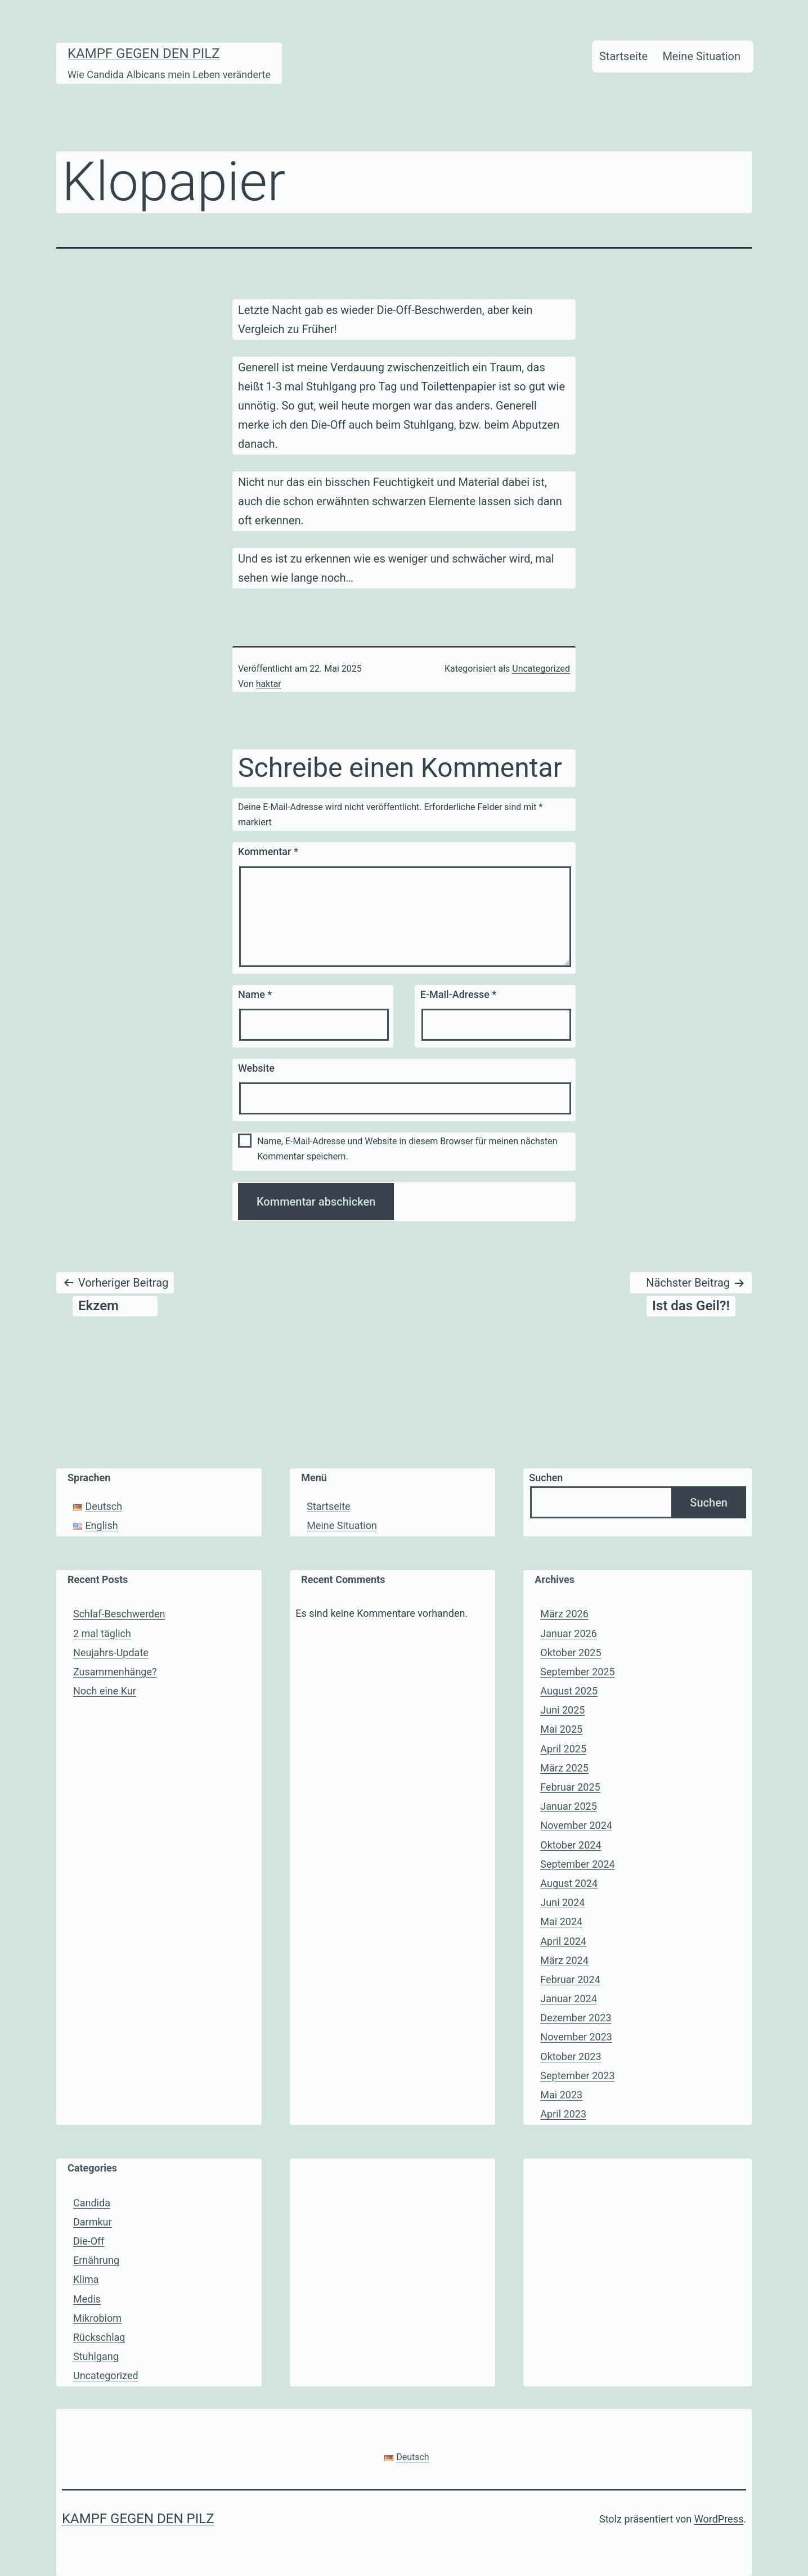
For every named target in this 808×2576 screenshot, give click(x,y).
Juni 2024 (562, 1902)
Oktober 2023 (570, 2056)
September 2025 (577, 1672)
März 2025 (564, 1768)
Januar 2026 (568, 1633)
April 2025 (563, 1749)
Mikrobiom (97, 2318)
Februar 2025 (570, 1787)
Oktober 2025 (570, 1652)
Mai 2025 (561, 1729)
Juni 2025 (562, 1710)
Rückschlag (99, 2337)
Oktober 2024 (570, 1845)
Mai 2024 (561, 1921)
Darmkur (92, 2222)
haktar (268, 683)
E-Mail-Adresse (458, 994)
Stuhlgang (96, 2356)
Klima (86, 2279)
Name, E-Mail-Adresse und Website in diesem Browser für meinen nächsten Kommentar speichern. (407, 1149)
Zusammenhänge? (114, 1672)
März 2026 (564, 1614)
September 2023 (577, 2076)
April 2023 (563, 2114)
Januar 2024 (568, 1998)
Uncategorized (541, 668)
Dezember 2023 (575, 2018)
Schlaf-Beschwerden (119, 1614)
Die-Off (89, 2241)
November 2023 (576, 2037)
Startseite (623, 56)
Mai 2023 (561, 2095)
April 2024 (563, 1941)
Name (255, 994)
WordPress (718, 2519)
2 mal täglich (102, 1633)
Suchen (546, 1477)
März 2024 (564, 1960)
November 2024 (576, 1825)
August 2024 (569, 1883)
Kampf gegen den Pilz (144, 53)
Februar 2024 (570, 1979)
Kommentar (268, 851)
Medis (87, 2299)
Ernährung (96, 2260)
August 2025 (569, 1691)
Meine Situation (701, 56)
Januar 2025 (568, 1806)
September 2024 (577, 1864)
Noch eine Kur (104, 1691)
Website (256, 1068)
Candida (91, 2203)
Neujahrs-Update (111, 1652)
